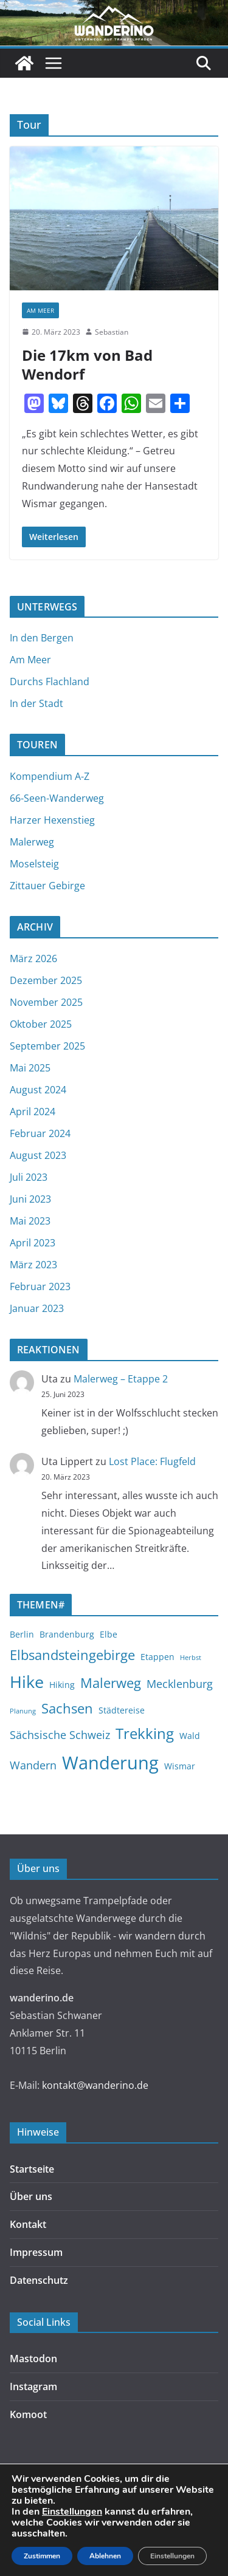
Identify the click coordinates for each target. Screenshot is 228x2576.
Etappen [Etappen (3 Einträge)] (157, 1656)
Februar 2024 (40, 1133)
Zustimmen (42, 2556)
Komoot (28, 2414)
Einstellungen (72, 2511)
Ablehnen (105, 2556)
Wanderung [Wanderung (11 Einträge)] (110, 1763)
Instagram (33, 2386)
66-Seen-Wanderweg (57, 798)
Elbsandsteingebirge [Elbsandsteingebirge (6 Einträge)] (72, 1654)
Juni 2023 (30, 1199)
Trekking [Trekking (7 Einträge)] (145, 1733)
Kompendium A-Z (49, 776)
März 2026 (33, 958)
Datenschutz (39, 2280)
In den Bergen (42, 637)
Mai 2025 (30, 1067)
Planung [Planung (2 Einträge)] (23, 1711)
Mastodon (33, 2358)
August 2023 (38, 1155)
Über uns (31, 2196)
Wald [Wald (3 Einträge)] (189, 1735)
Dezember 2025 (46, 980)
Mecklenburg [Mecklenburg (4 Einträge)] (180, 1683)
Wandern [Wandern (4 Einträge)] (33, 1765)
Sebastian (111, 332)
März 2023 (33, 1264)
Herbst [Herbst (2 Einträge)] (190, 1657)
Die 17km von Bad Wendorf (87, 364)
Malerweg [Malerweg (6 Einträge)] (110, 1682)
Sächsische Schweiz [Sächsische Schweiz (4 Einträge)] (60, 1734)
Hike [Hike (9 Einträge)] (27, 1681)
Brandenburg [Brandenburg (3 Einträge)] (67, 1634)
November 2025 (46, 1002)
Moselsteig (34, 863)
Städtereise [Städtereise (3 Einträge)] (121, 1710)
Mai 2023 (30, 1221)
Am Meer (40, 310)
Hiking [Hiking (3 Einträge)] (62, 1684)
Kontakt (28, 2224)
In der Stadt (36, 703)
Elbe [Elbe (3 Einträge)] (108, 1634)
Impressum (36, 2252)
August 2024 (38, 1089)
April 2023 (32, 1242)
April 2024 (32, 1111)
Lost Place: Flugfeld (152, 1461)
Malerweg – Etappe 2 (121, 1378)
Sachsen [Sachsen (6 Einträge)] (67, 1708)
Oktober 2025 (41, 1024)
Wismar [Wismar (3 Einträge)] (179, 1766)
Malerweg (32, 842)
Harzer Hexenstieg (52, 820)
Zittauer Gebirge (47, 885)
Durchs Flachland (49, 681)
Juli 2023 (28, 1177)
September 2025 (47, 1046)
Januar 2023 (37, 1308)
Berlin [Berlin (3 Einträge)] (22, 1634)
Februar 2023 (40, 1286)
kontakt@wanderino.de (95, 2085)
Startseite (32, 2169)
